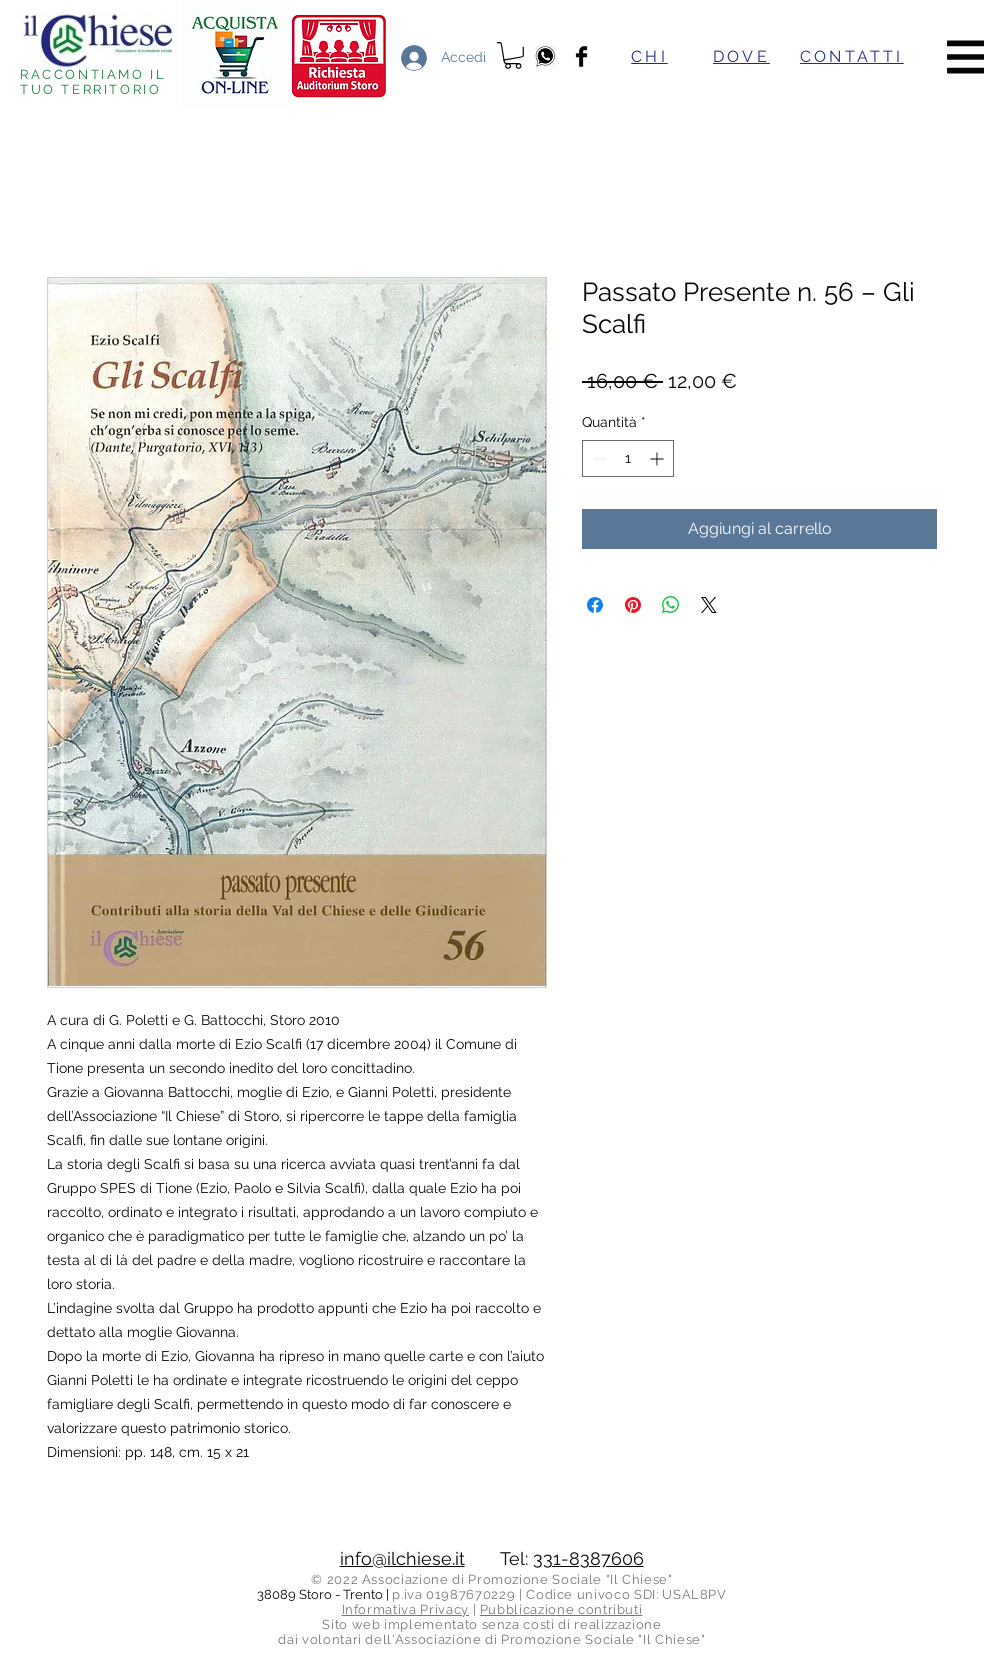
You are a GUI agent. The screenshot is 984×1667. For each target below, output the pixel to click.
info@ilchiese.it (402, 1558)
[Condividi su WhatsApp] (671, 605)
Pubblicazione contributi (561, 1609)
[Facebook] (581, 56)
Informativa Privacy (405, 1609)
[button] (513, 55)
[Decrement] (597, 458)
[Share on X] (709, 605)
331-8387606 (588, 1558)
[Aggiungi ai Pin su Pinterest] (633, 605)
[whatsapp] (545, 56)
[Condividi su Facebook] (595, 605)
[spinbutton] (628, 458)
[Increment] (658, 458)
